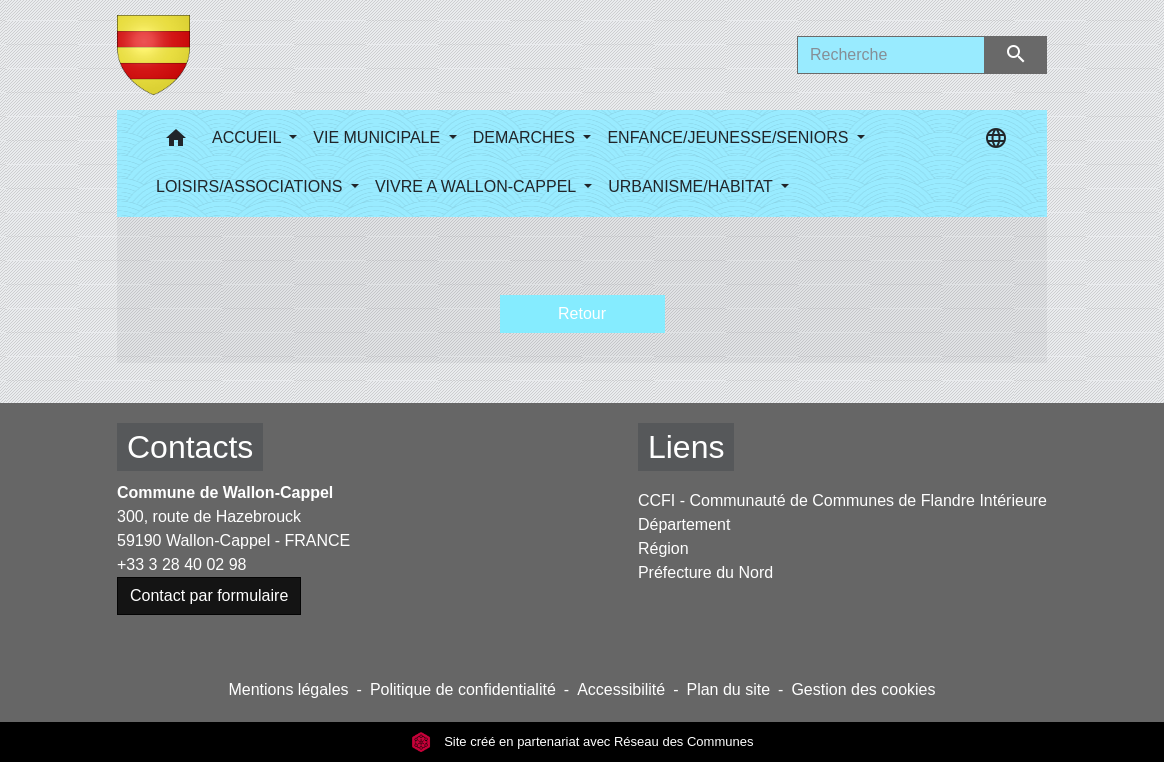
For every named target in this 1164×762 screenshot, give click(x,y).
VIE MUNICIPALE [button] (378, 137)
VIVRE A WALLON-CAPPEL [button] (477, 186)
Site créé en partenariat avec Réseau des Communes (582, 741)
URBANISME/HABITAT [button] (692, 186)
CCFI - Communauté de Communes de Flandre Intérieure (842, 500)
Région (663, 548)
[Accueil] (153, 55)
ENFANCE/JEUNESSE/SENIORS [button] (729, 137)
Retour (582, 313)
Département (684, 524)
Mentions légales (288, 689)
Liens (686, 447)
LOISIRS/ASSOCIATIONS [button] (251, 186)
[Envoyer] (1016, 55)
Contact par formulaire (209, 595)
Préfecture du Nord (705, 572)
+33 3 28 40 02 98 (181, 564)
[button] (176, 142)
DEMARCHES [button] (526, 137)
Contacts (190, 447)
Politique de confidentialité (463, 689)
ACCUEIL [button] (248, 137)
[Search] (891, 55)
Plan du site (728, 689)
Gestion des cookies (863, 689)
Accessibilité (621, 689)
